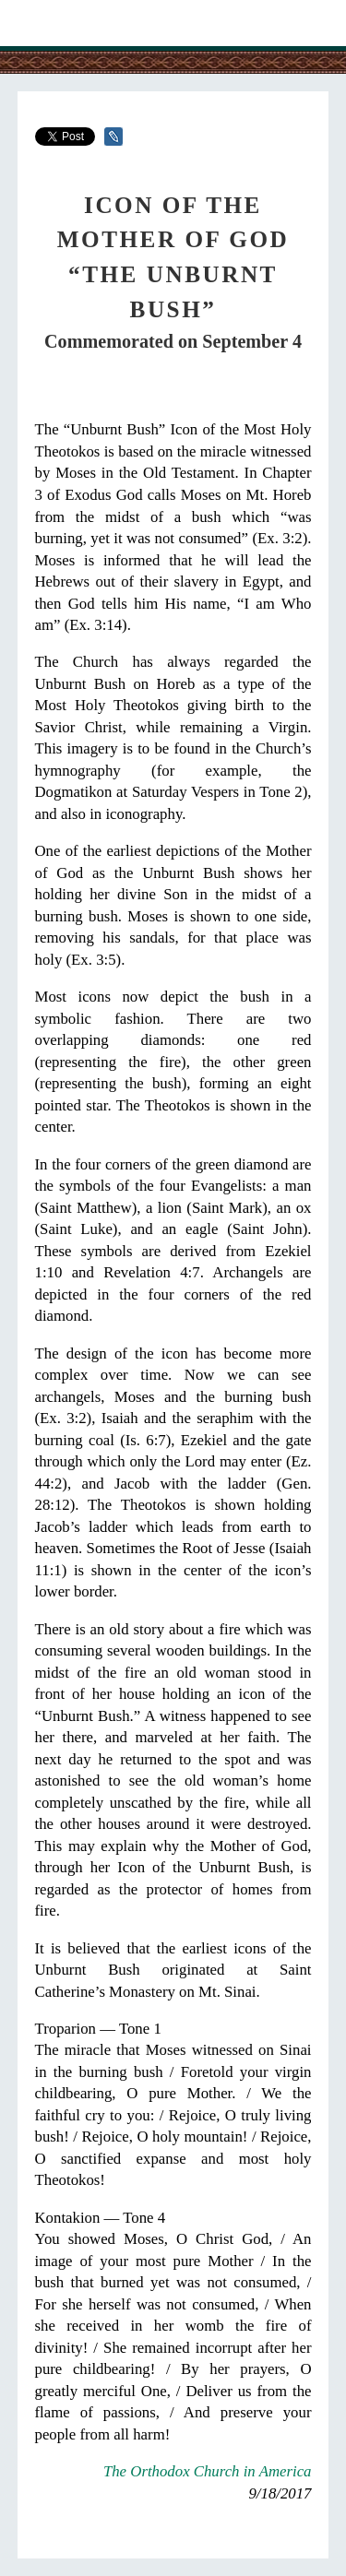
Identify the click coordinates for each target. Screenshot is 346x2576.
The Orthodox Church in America (207, 2471)
